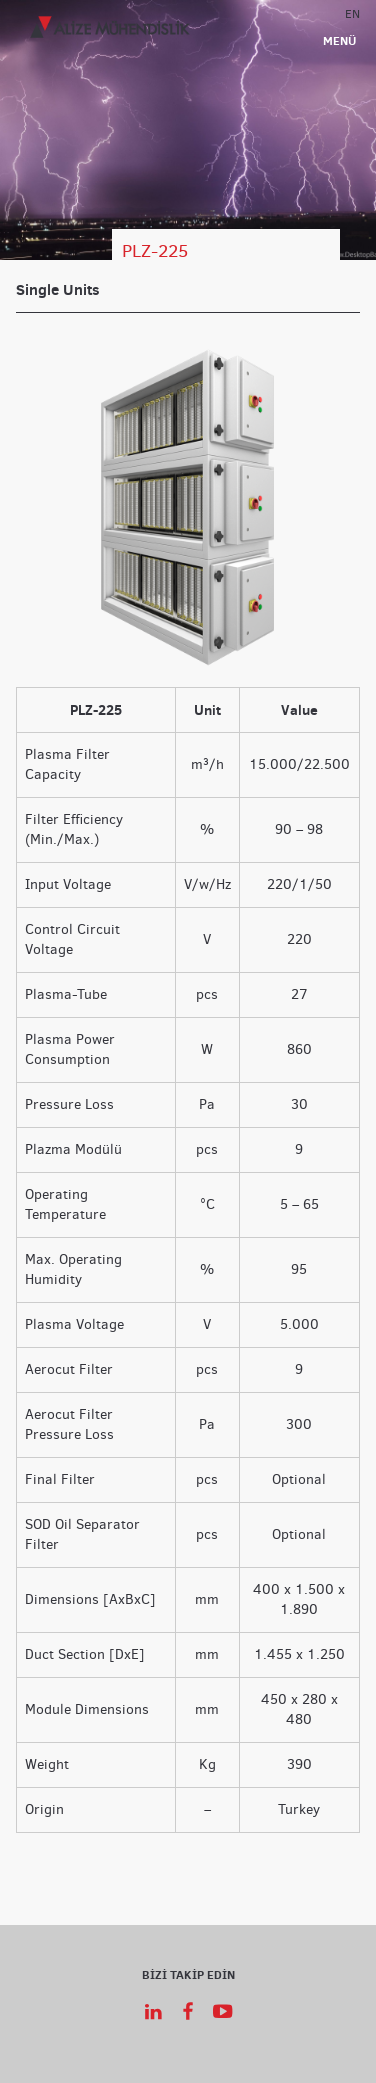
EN (352, 13)
